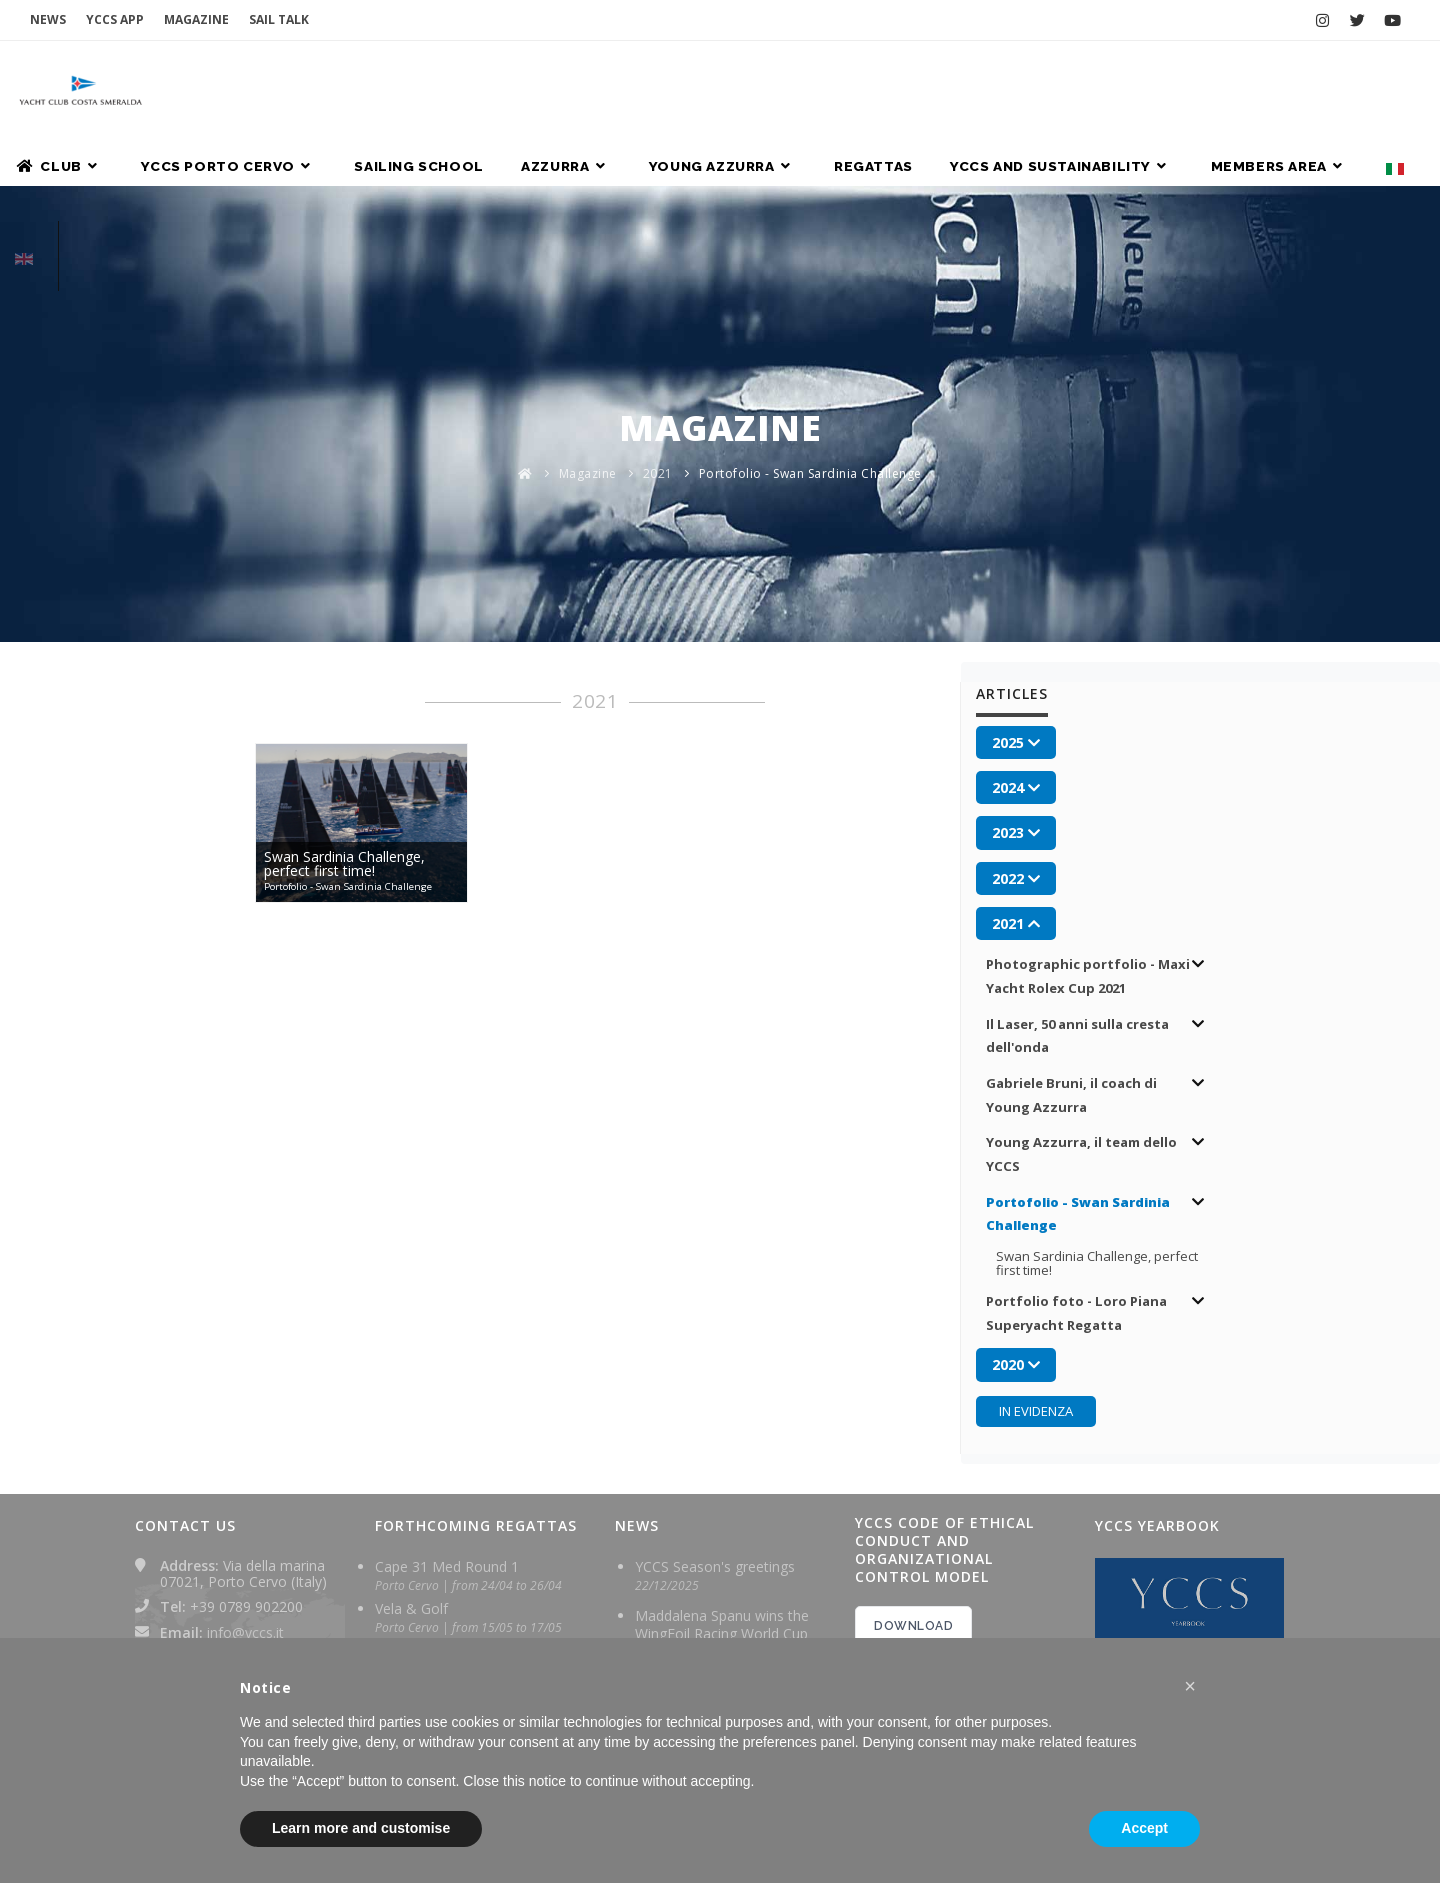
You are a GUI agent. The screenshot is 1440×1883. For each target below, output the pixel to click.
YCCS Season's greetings (715, 1392)
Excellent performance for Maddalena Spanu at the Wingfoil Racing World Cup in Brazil (727, 1535)
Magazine (588, 303)
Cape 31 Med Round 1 (447, 1392)
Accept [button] (1144, 1828)
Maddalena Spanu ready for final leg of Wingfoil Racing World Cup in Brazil (724, 1629)
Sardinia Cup (415, 1578)
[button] (1190, 1686)
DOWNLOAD (913, 1452)
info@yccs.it (245, 1457)
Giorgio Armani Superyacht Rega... (461, 1527)
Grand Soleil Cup (428, 1476)
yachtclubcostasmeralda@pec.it (262, 1498)
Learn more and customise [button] (361, 1828)
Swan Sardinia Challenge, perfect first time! (1102, 1089)
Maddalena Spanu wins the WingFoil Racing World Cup (722, 1450)
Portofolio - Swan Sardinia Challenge (810, 303)
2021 (658, 303)
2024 (901, 1615)
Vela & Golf (411, 1434)
